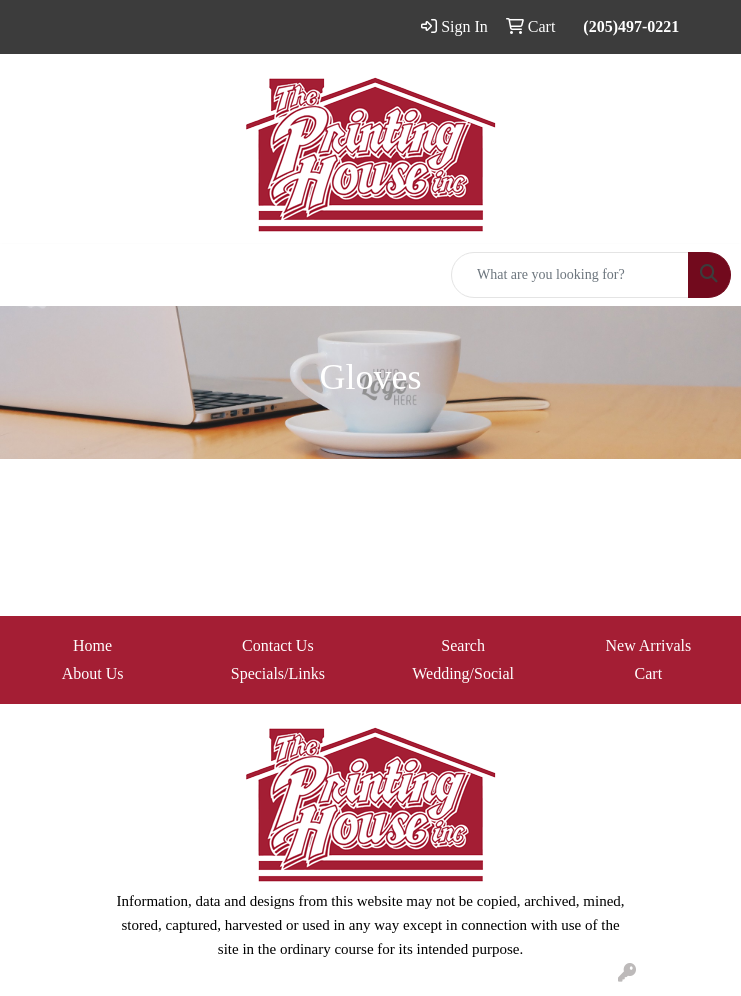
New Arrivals (648, 645)
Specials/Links (278, 673)
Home (92, 645)
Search (463, 645)
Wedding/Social (463, 673)
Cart (649, 673)
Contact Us (278, 645)
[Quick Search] (570, 275)
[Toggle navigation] (31, 275)
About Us (93, 673)
